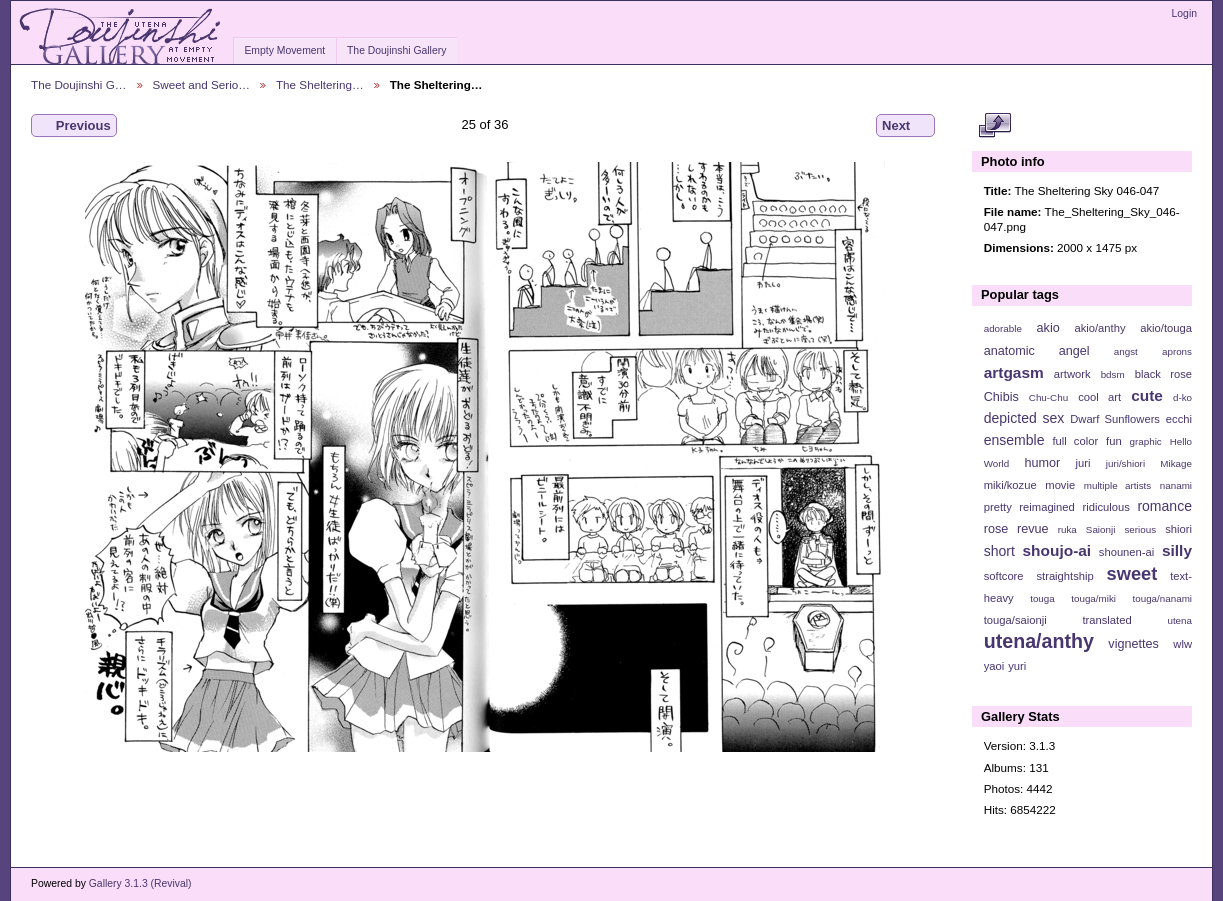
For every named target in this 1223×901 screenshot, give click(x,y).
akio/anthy (1099, 328)
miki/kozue (1010, 485)
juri (1083, 463)
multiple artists (1117, 485)
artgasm (1014, 372)
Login (1184, 13)
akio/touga (1166, 328)
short (999, 551)
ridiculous (1105, 507)
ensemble (1014, 440)
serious (1140, 529)
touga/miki (1093, 598)
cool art (1099, 397)
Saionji (1100, 529)
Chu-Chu (1048, 397)
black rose (1163, 374)
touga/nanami (1162, 598)
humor (1042, 463)
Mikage (1176, 463)
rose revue (1016, 529)
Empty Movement (284, 50)
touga (1042, 598)
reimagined (1047, 507)
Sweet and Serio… (201, 84)
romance (1164, 506)
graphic (1146, 441)
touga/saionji (1015, 620)
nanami (1176, 485)
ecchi (1179, 419)
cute (1147, 395)
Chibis (1001, 397)
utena (1179, 620)
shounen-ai (1127, 552)
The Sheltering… (320, 84)
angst (1126, 351)
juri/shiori (1125, 463)
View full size (994, 126)
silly (1177, 550)
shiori (1178, 529)
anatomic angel (1037, 351)
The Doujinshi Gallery (396, 50)
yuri (1017, 666)
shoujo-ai (1057, 550)
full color (1075, 441)
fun (1114, 441)
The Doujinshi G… (79, 84)
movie (1060, 485)
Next (905, 126)
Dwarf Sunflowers (1115, 419)
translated (1106, 620)
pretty (998, 507)
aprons (1177, 351)
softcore (1004, 576)
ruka (1067, 529)
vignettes (1133, 644)
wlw (1182, 644)
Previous (74, 126)
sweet (1132, 573)
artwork (1072, 374)
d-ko (1182, 397)
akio (1048, 328)
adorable (1003, 328)
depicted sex (1024, 418)
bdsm (1113, 374)
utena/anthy (1039, 641)
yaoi (994, 666)
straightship (1064, 576)
